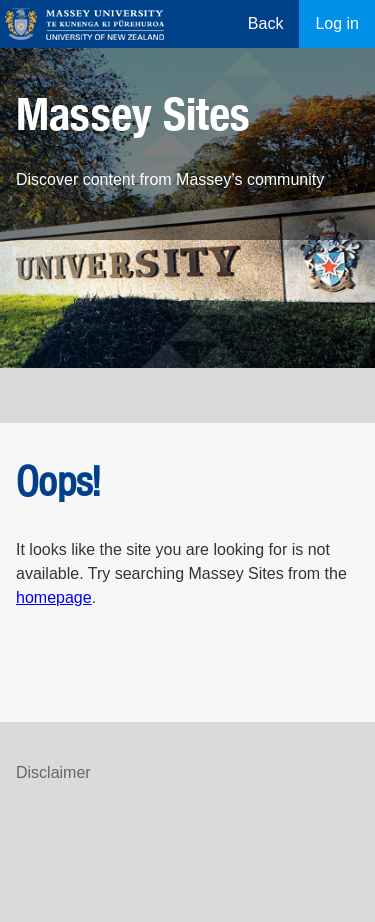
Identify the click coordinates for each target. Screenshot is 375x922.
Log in (337, 23)
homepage (54, 597)
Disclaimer (53, 772)
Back (266, 23)
